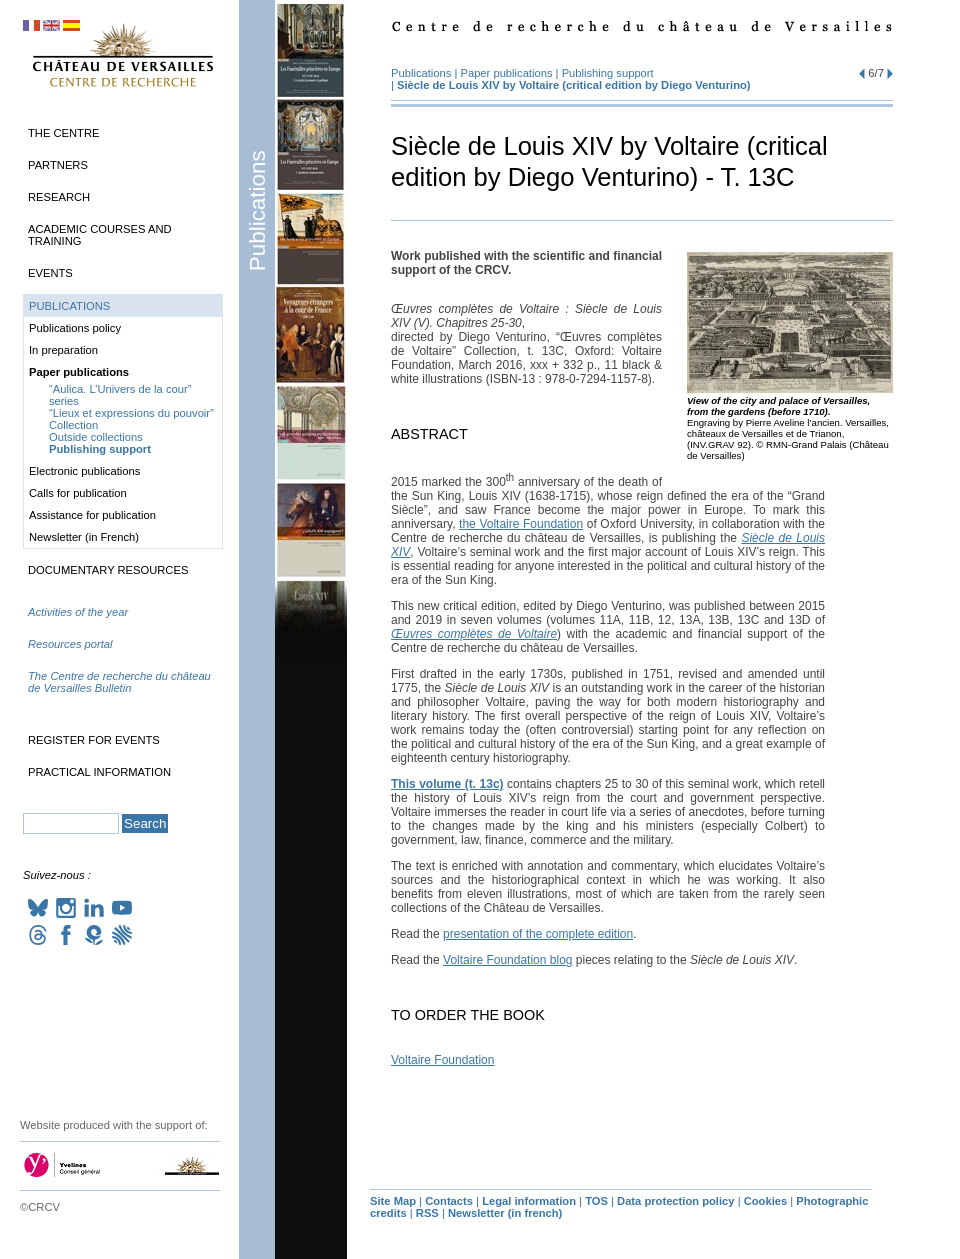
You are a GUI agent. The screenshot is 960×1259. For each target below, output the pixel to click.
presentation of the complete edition (538, 934)
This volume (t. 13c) (447, 784)
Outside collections (96, 437)
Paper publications (507, 73)
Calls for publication (78, 493)
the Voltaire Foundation (521, 524)
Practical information (99, 772)
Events (50, 273)
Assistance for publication (92, 515)
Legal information (529, 1201)
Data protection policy (676, 1201)
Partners (58, 165)
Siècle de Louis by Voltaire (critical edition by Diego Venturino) (574, 85)
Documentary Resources (108, 570)
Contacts (449, 1201)
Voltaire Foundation (442, 1060)
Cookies (766, 1201)
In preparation (63, 350)
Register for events (94, 740)
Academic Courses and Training (100, 235)
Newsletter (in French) (84, 537)
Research (59, 197)
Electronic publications (84, 471)
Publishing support (608, 73)
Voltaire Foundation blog (507, 960)
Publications (257, 210)
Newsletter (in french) (505, 1213)
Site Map (393, 1201)
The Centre (63, 133)
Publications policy (75, 328)
